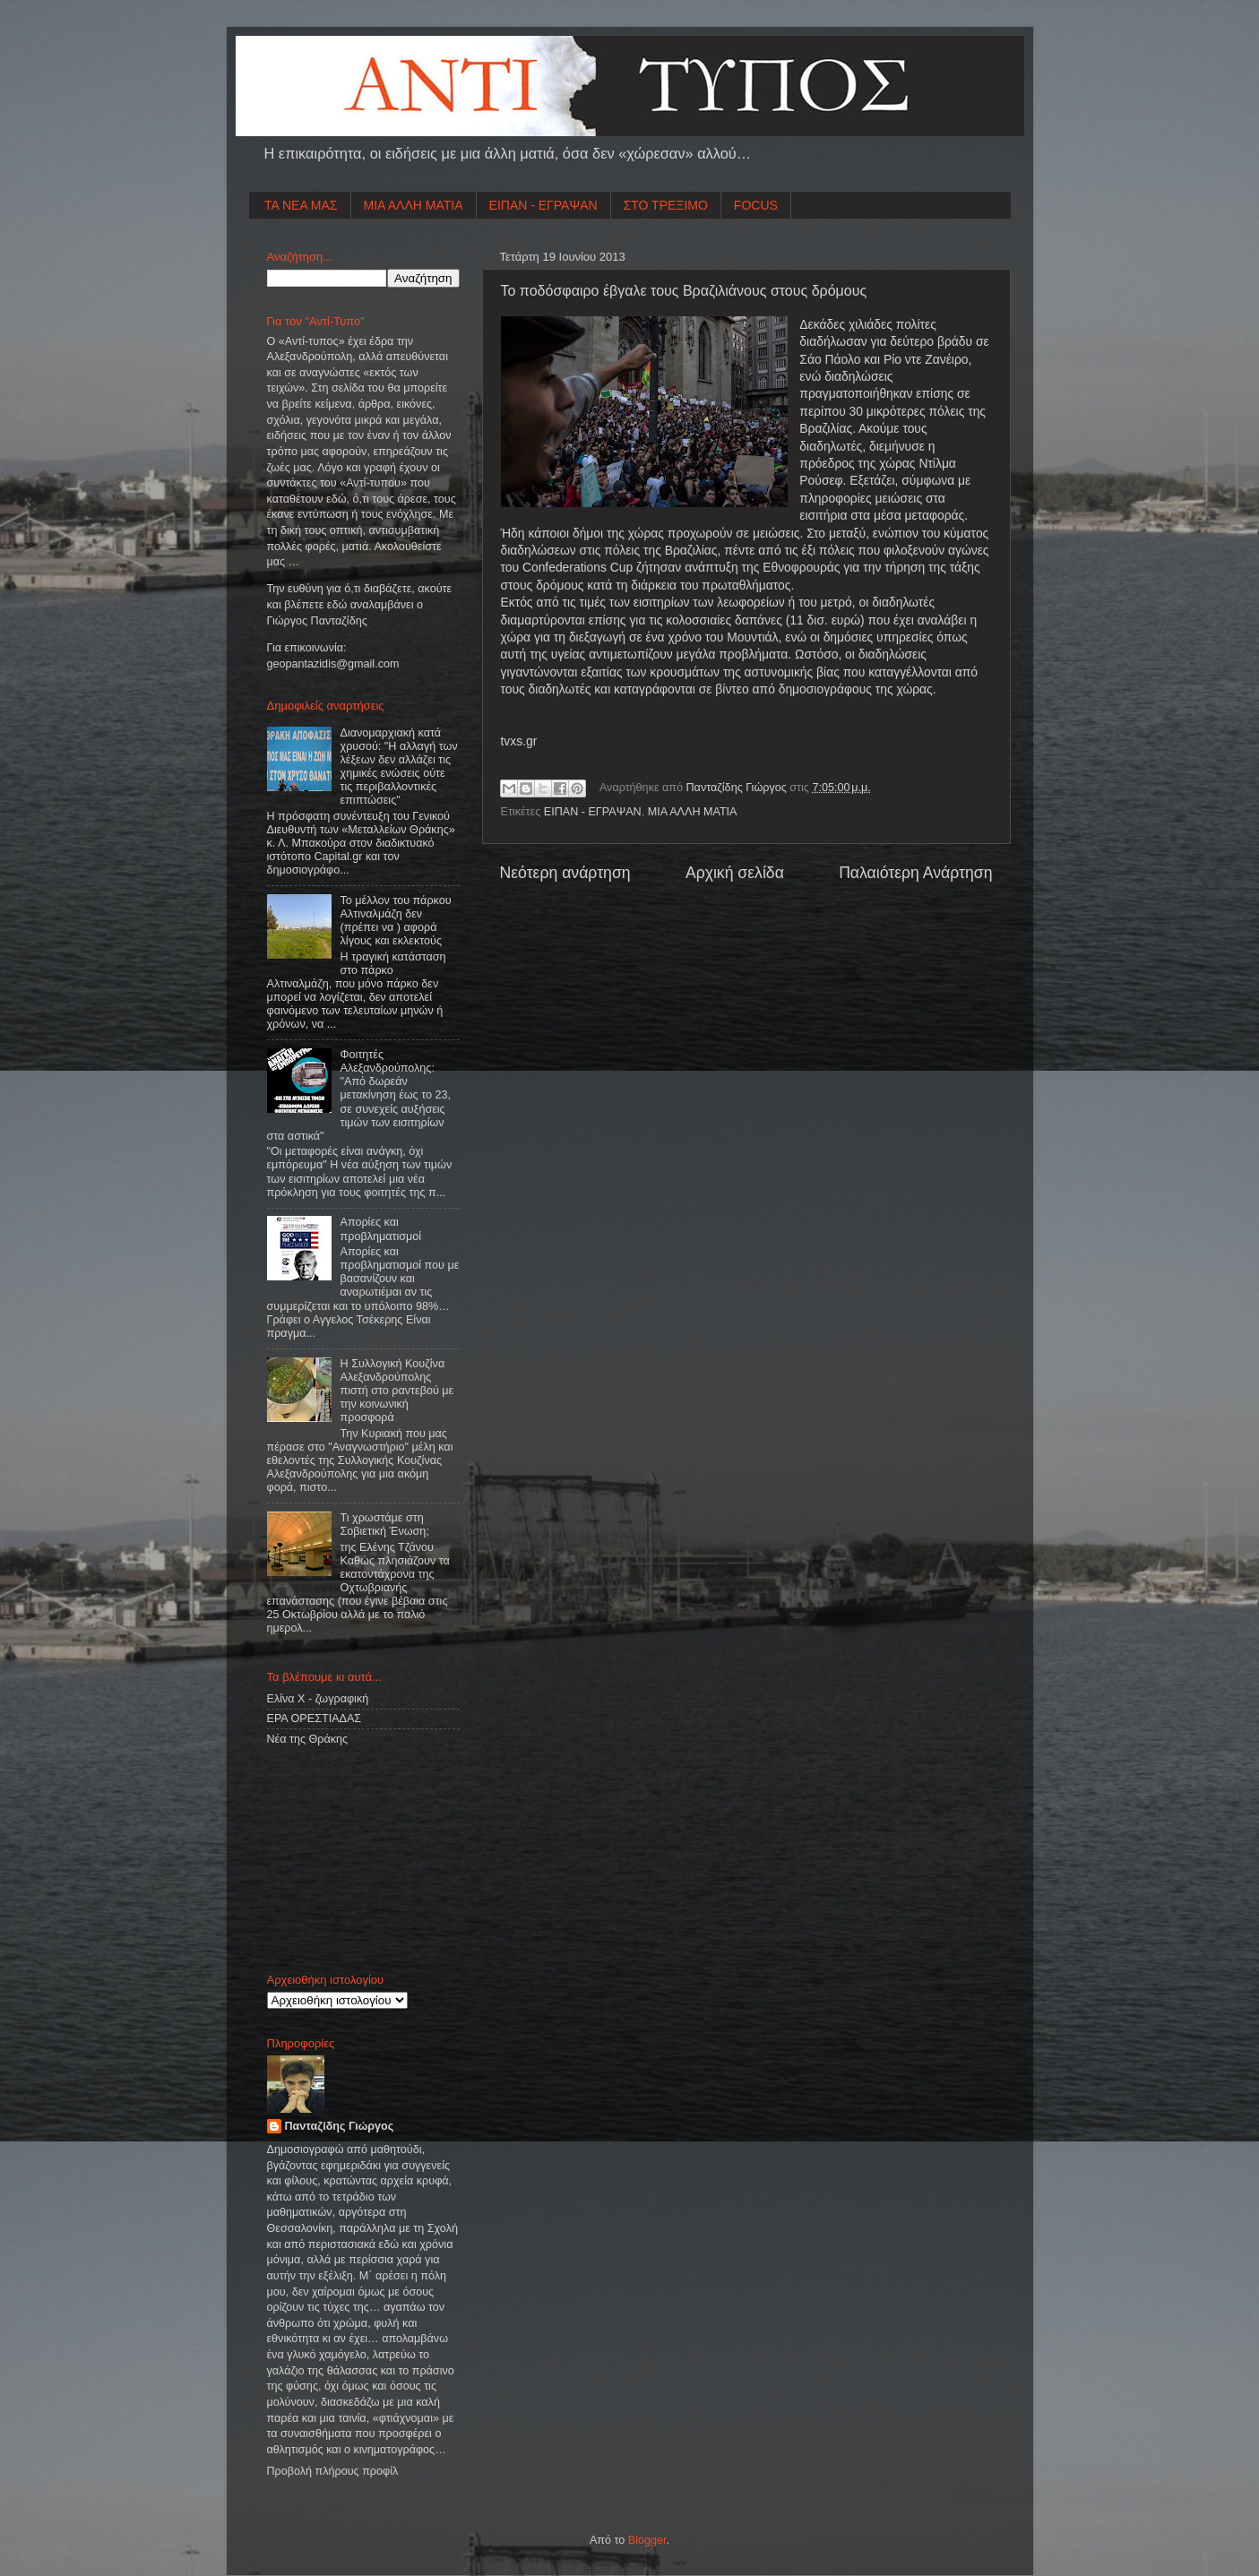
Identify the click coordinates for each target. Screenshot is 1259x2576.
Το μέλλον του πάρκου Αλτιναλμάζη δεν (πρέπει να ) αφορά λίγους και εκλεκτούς (396, 920)
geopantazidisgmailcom (333, 664)
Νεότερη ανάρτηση (565, 873)
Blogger (647, 2540)
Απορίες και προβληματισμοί (381, 1229)
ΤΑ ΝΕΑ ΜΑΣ (301, 205)
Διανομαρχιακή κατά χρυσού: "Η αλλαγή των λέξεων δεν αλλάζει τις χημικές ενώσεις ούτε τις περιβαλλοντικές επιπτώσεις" (399, 767)
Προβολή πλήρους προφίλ (333, 2471)
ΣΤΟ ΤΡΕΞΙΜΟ (666, 205)
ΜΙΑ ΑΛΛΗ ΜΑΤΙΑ (413, 205)
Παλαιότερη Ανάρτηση (915, 873)
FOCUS (756, 205)
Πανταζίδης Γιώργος (738, 787)
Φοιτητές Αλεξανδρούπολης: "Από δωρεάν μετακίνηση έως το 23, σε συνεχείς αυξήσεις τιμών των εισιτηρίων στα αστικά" (359, 1095)
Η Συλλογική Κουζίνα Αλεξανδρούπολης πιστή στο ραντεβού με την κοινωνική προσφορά (397, 1390)
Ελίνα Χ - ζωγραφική (318, 1699)
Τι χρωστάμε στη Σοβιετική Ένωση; (385, 1525)
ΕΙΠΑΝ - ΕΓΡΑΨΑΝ (543, 205)
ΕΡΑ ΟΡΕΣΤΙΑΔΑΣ (314, 1718)
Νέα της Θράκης (308, 1739)
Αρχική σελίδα (735, 873)
